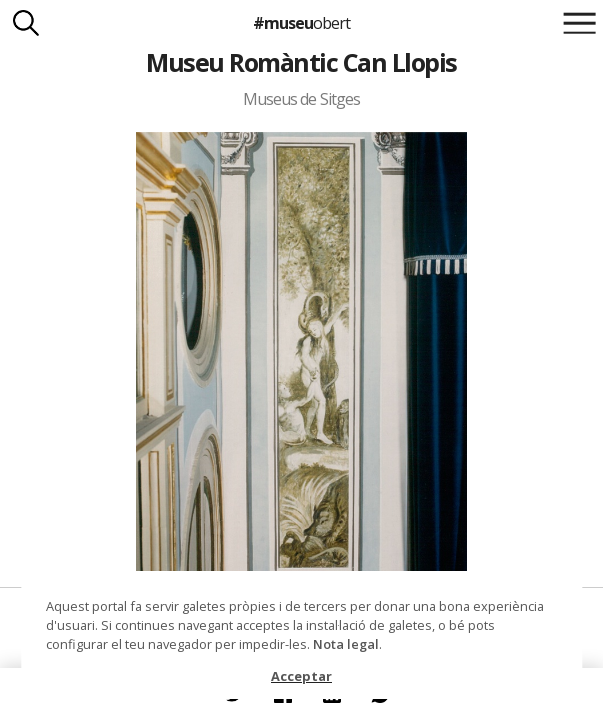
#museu (301, 23)
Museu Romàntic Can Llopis (301, 62)
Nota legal (346, 644)
